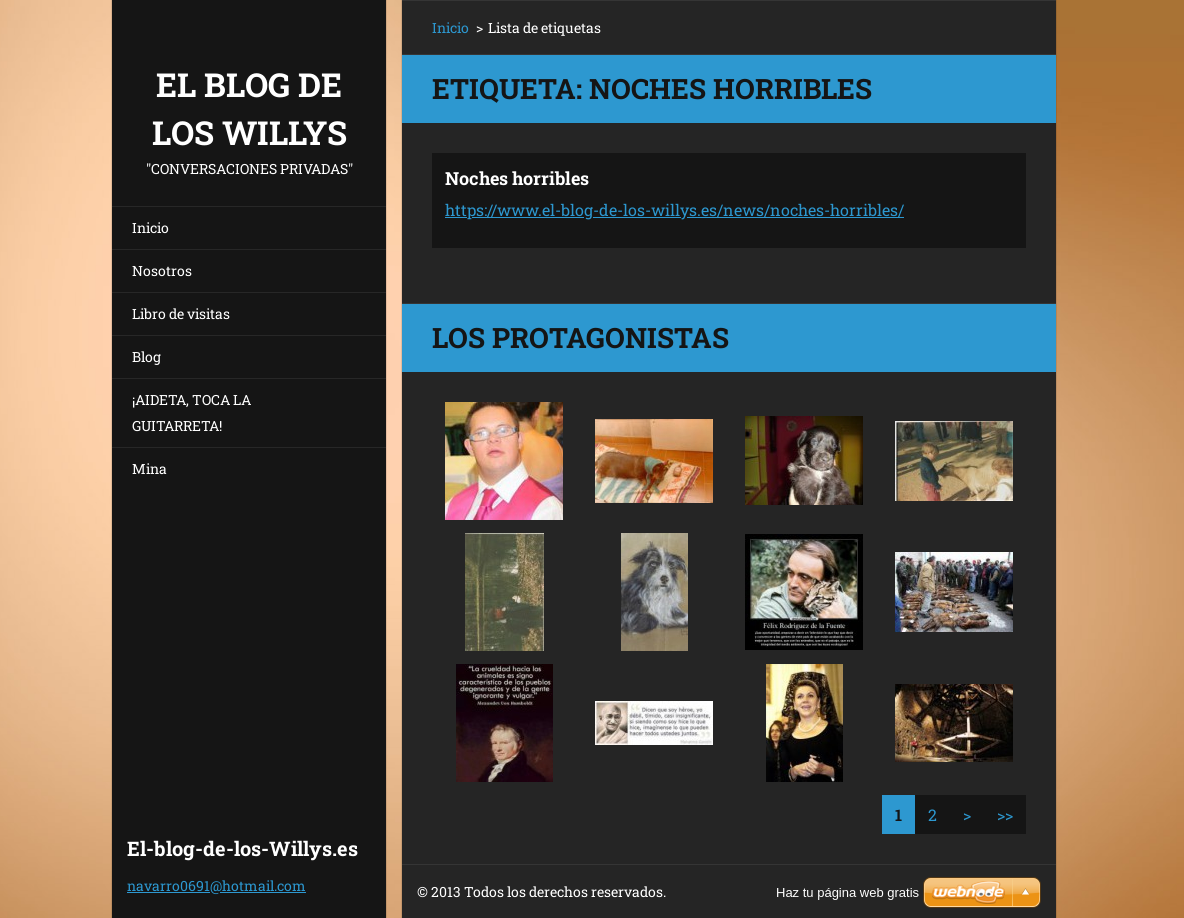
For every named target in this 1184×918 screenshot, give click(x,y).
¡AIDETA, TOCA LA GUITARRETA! (191, 412)
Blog (146, 356)
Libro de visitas (181, 313)
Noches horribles (517, 178)
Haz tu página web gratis (847, 892)
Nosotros (162, 270)
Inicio (150, 227)
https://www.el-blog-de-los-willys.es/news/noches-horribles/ (674, 209)
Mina (149, 468)
